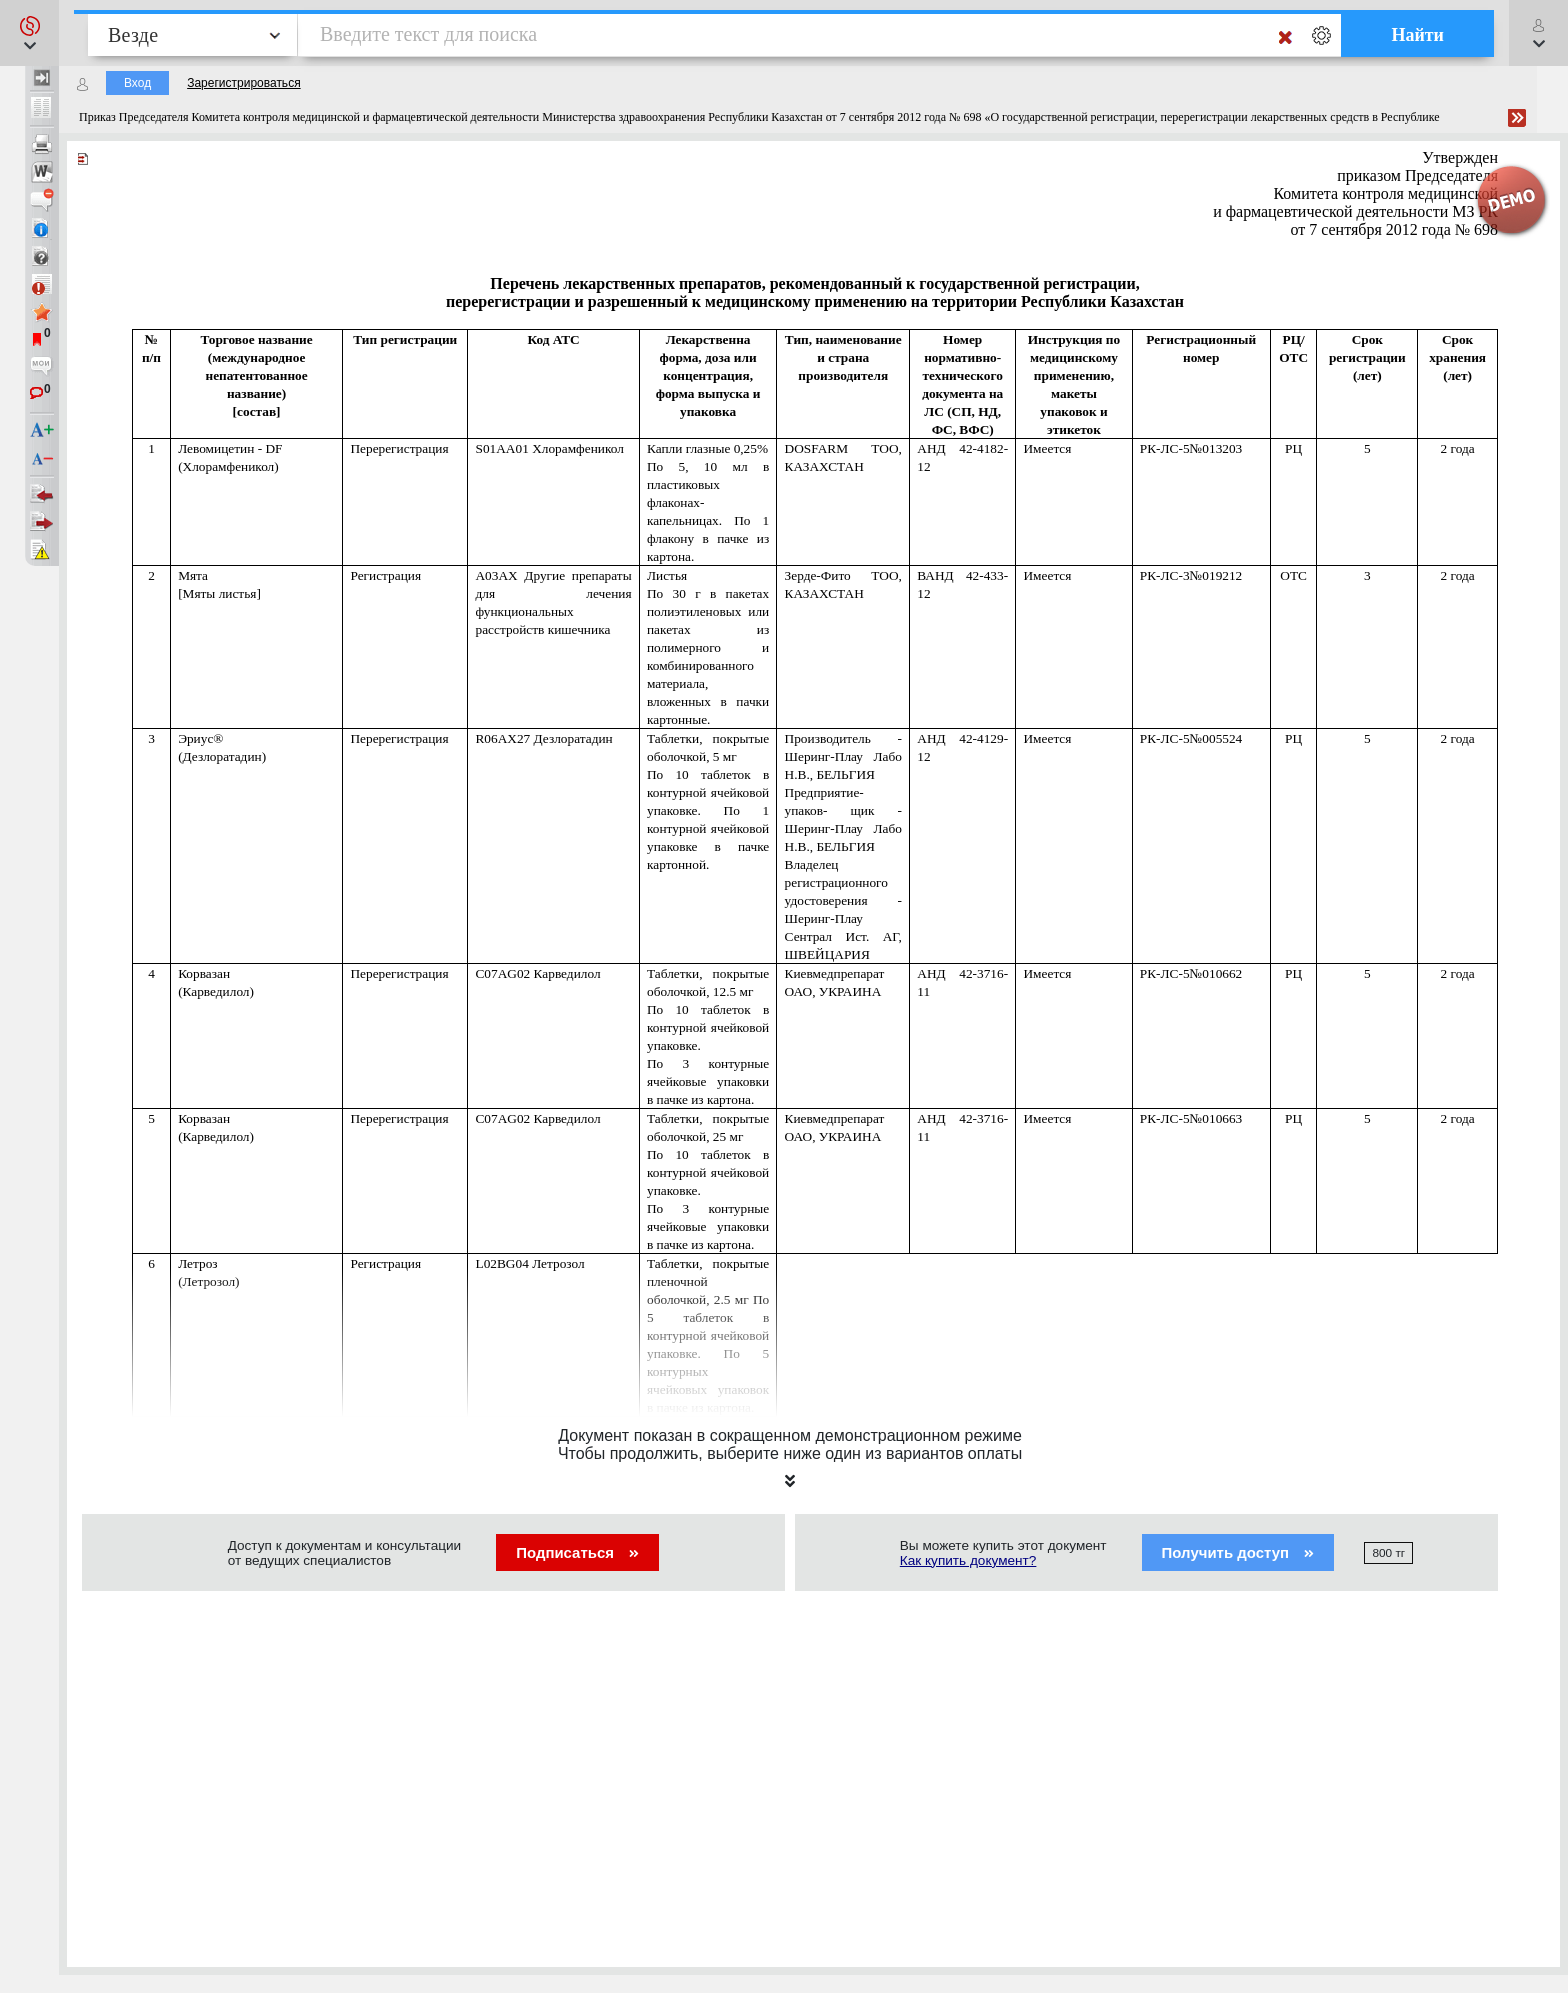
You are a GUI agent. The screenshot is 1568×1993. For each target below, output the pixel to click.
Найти (1417, 35)
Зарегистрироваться (243, 83)
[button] (29, 33)
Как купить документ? (968, 1560)
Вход (137, 83)
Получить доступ (1238, 1552)
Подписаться (577, 1552)
